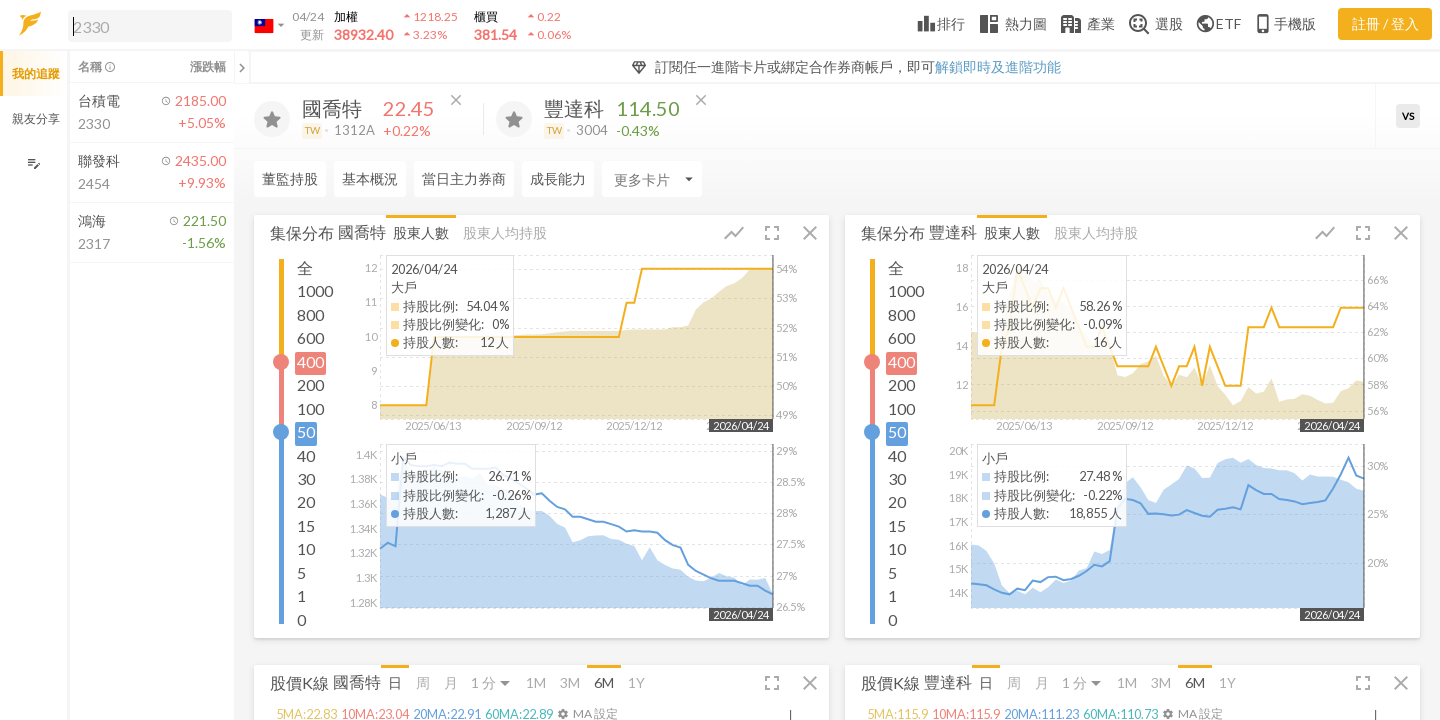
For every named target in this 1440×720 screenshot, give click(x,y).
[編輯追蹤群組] (33, 163)
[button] (146, 25)
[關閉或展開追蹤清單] (242, 67)
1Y (636, 682)
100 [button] (310, 408)
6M (604, 682)
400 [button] (310, 361)
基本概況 (370, 178)
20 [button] (306, 501)
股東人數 (421, 232)
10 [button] (306, 548)
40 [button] (306, 455)
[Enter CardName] (652, 179)
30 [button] (306, 478)
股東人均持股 (505, 232)
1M (536, 682)
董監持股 (290, 178)
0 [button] (301, 619)
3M (570, 682)
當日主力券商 (464, 178)
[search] (150, 26)
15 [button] (306, 525)
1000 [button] (315, 290)
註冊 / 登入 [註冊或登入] (1385, 23)
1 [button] (301, 595)
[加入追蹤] (272, 119)
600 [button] (310, 337)
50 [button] (306, 431)
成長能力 (558, 178)
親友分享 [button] (36, 118)
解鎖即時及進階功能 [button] (998, 66)
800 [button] (310, 314)
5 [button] (301, 572)
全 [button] (305, 267)
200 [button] (310, 384)
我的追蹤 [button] (36, 73)
